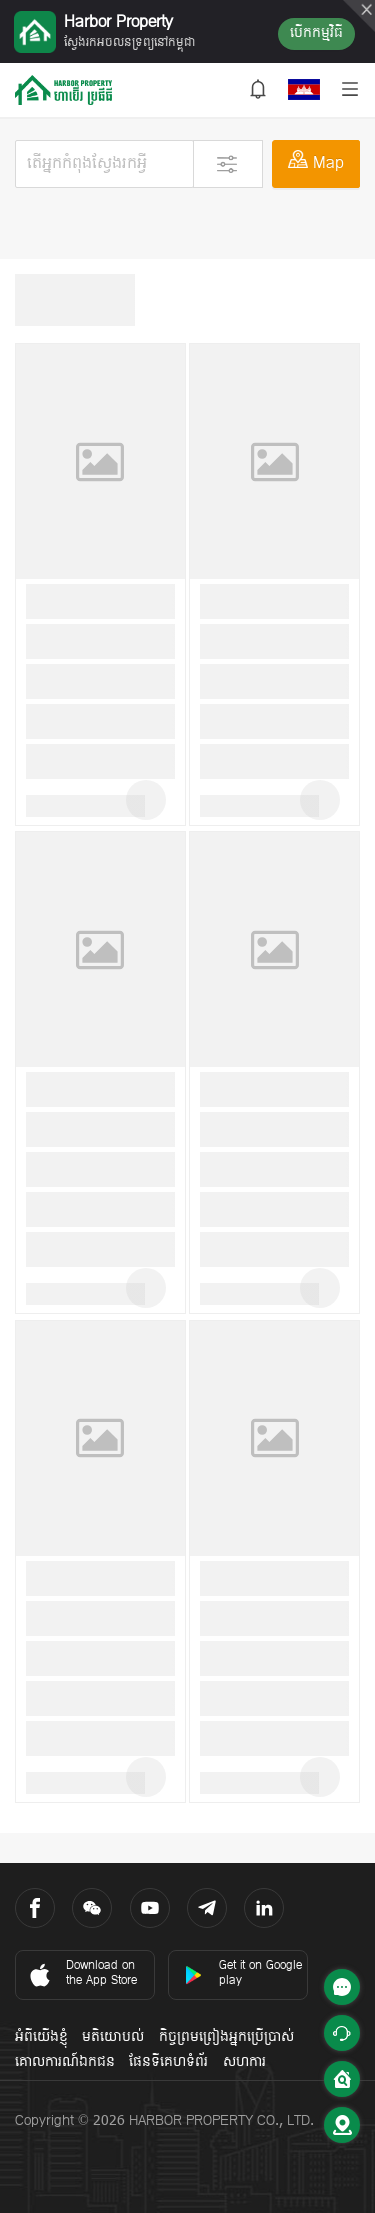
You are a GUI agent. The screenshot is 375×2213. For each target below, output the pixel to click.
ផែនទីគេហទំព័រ (168, 2062)
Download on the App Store (81, 1973)
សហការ (244, 2062)
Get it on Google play (243, 1973)
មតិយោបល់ (113, 2037)
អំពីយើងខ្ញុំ (41, 2037)
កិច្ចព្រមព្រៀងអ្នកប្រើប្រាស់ (226, 2037)
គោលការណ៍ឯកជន (65, 2062)
